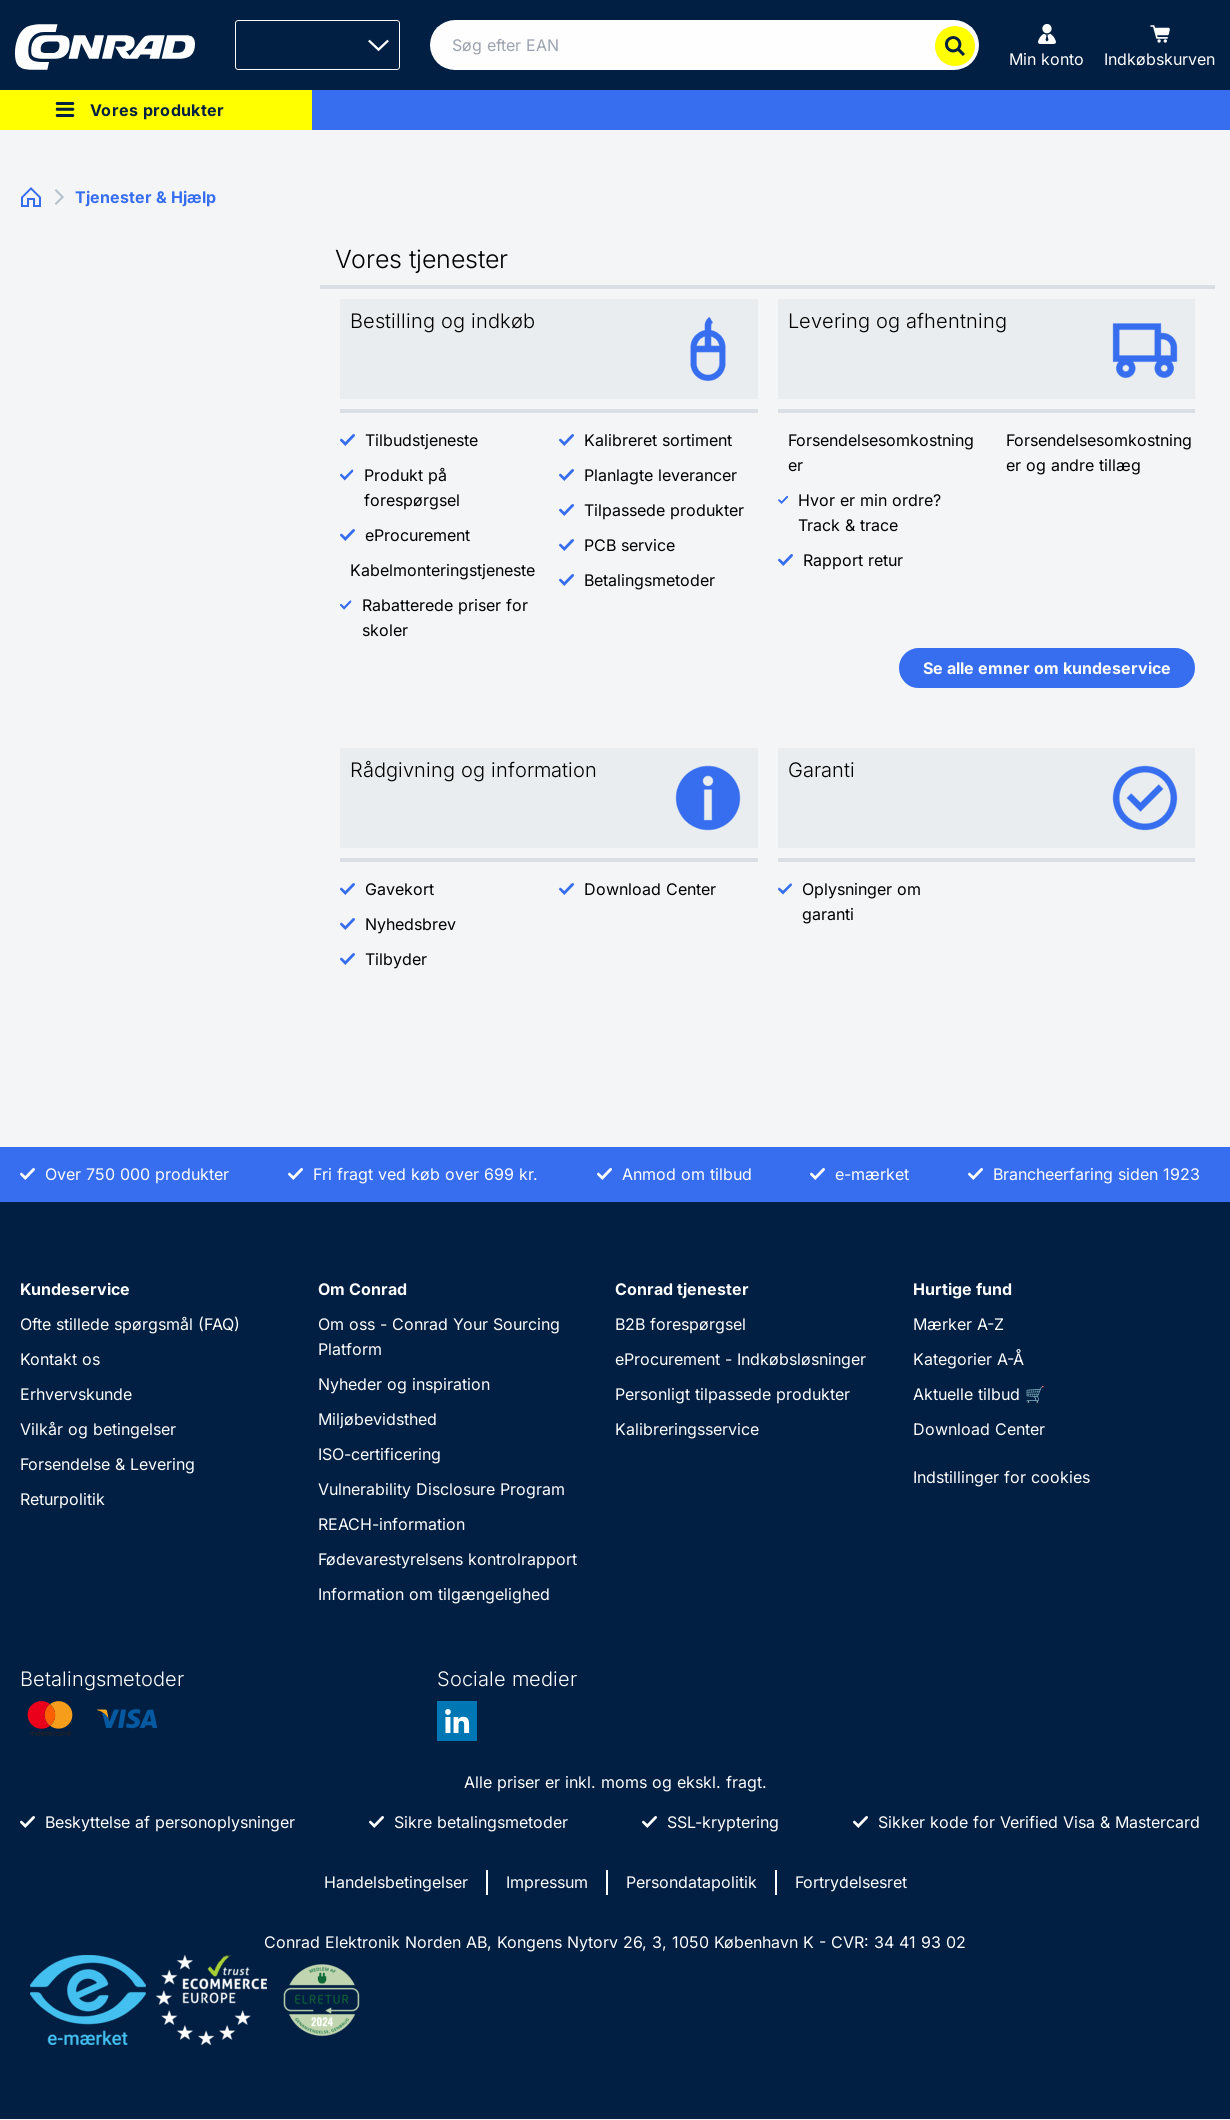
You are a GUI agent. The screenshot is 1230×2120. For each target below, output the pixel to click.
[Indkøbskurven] (1159, 45)
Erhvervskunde (76, 1394)
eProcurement (417, 535)
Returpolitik (62, 1499)
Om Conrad (362, 1289)
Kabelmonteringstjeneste (442, 570)
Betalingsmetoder (649, 580)
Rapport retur (853, 560)
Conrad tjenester (682, 1289)
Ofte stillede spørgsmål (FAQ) (130, 1324)
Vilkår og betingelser (98, 1429)
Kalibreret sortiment (658, 440)
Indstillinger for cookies (1001, 1477)
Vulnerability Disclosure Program (441, 1489)
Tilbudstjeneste (421, 440)
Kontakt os (60, 1359)
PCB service (629, 545)
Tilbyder (396, 959)
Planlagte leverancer (660, 475)
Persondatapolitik (691, 1882)
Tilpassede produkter (664, 510)
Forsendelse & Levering (107, 1464)
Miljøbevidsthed (377, 1419)
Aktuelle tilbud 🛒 (979, 1394)
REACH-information (391, 1524)
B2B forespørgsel (680, 1324)
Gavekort (399, 889)
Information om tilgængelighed (434, 1594)
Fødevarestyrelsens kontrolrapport (447, 1559)
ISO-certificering (379, 1454)
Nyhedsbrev (413, 924)
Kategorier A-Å (968, 1359)
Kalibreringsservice (687, 1429)
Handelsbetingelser (396, 1882)
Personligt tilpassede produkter (732, 1394)
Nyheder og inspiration (404, 1384)
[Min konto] (1046, 45)
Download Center (650, 889)
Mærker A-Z (958, 1324)
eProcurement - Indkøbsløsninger (740, 1359)
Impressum (547, 1882)
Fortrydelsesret (851, 1882)
